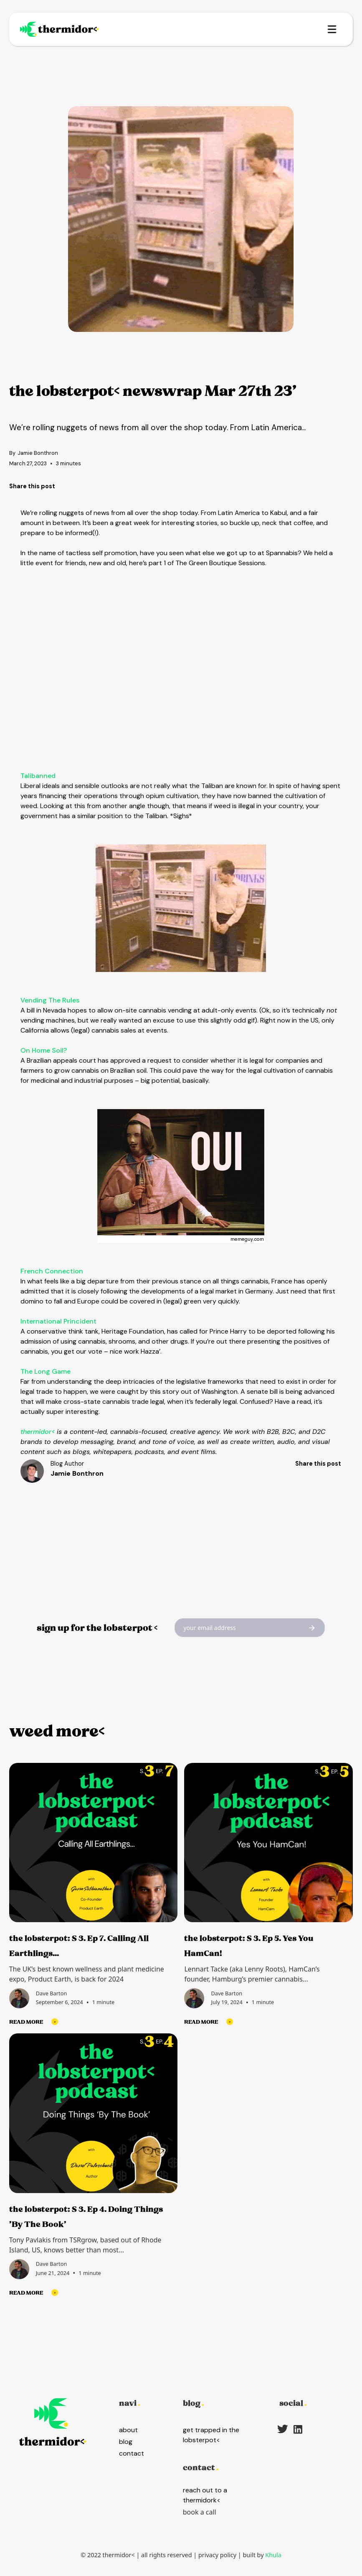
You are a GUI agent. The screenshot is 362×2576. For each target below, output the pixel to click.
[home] (67, 29)
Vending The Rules (49, 1000)
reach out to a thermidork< (205, 2495)
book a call (199, 2512)
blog (125, 2441)
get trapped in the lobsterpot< (211, 2435)
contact (131, 2453)
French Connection (51, 1271)
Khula (273, 2555)
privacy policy (217, 2555)
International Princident (58, 1321)
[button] (331, 29)
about (128, 2430)
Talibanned (38, 775)
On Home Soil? (43, 1050)
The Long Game (45, 1371)
